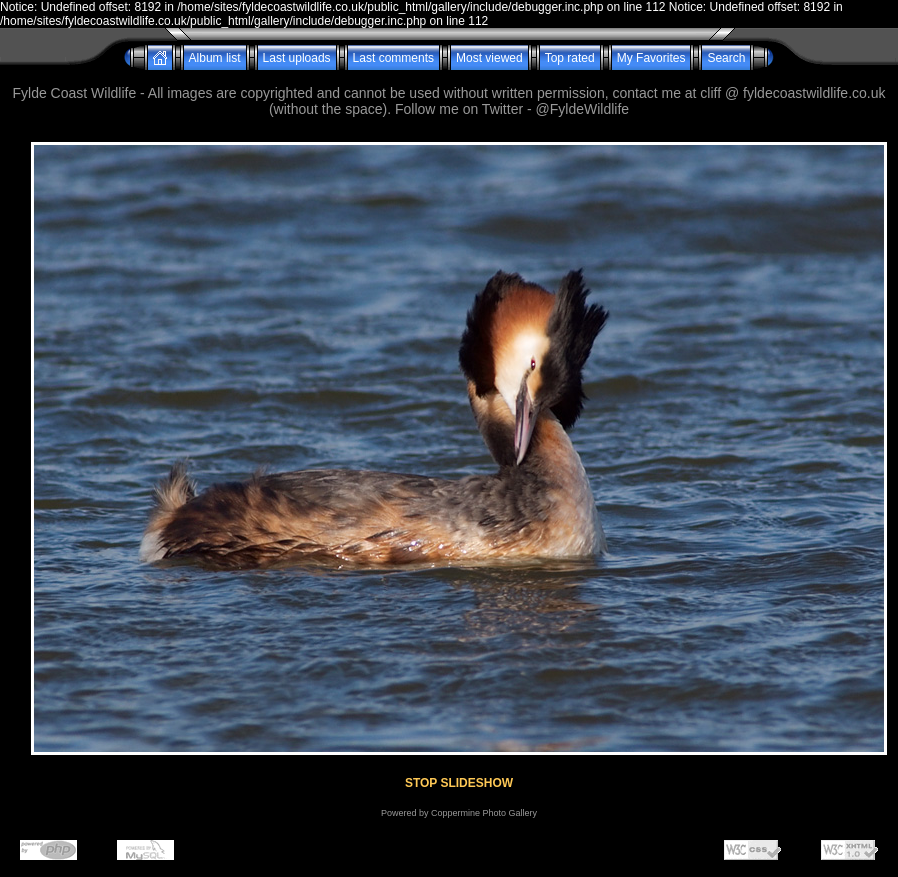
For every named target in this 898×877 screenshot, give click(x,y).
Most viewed (489, 58)
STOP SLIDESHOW (459, 783)
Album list (215, 58)
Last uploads (297, 58)
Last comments (393, 58)
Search (726, 58)
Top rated (570, 58)
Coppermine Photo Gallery (484, 813)
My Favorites (651, 58)
